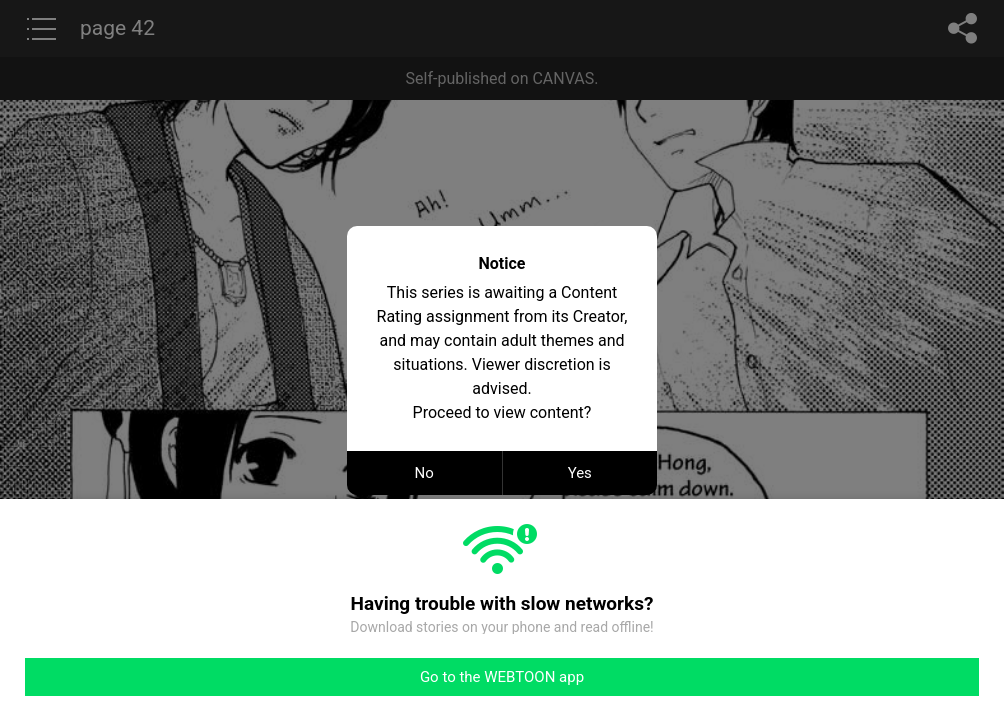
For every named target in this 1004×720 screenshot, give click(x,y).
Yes (580, 473)
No (424, 473)
